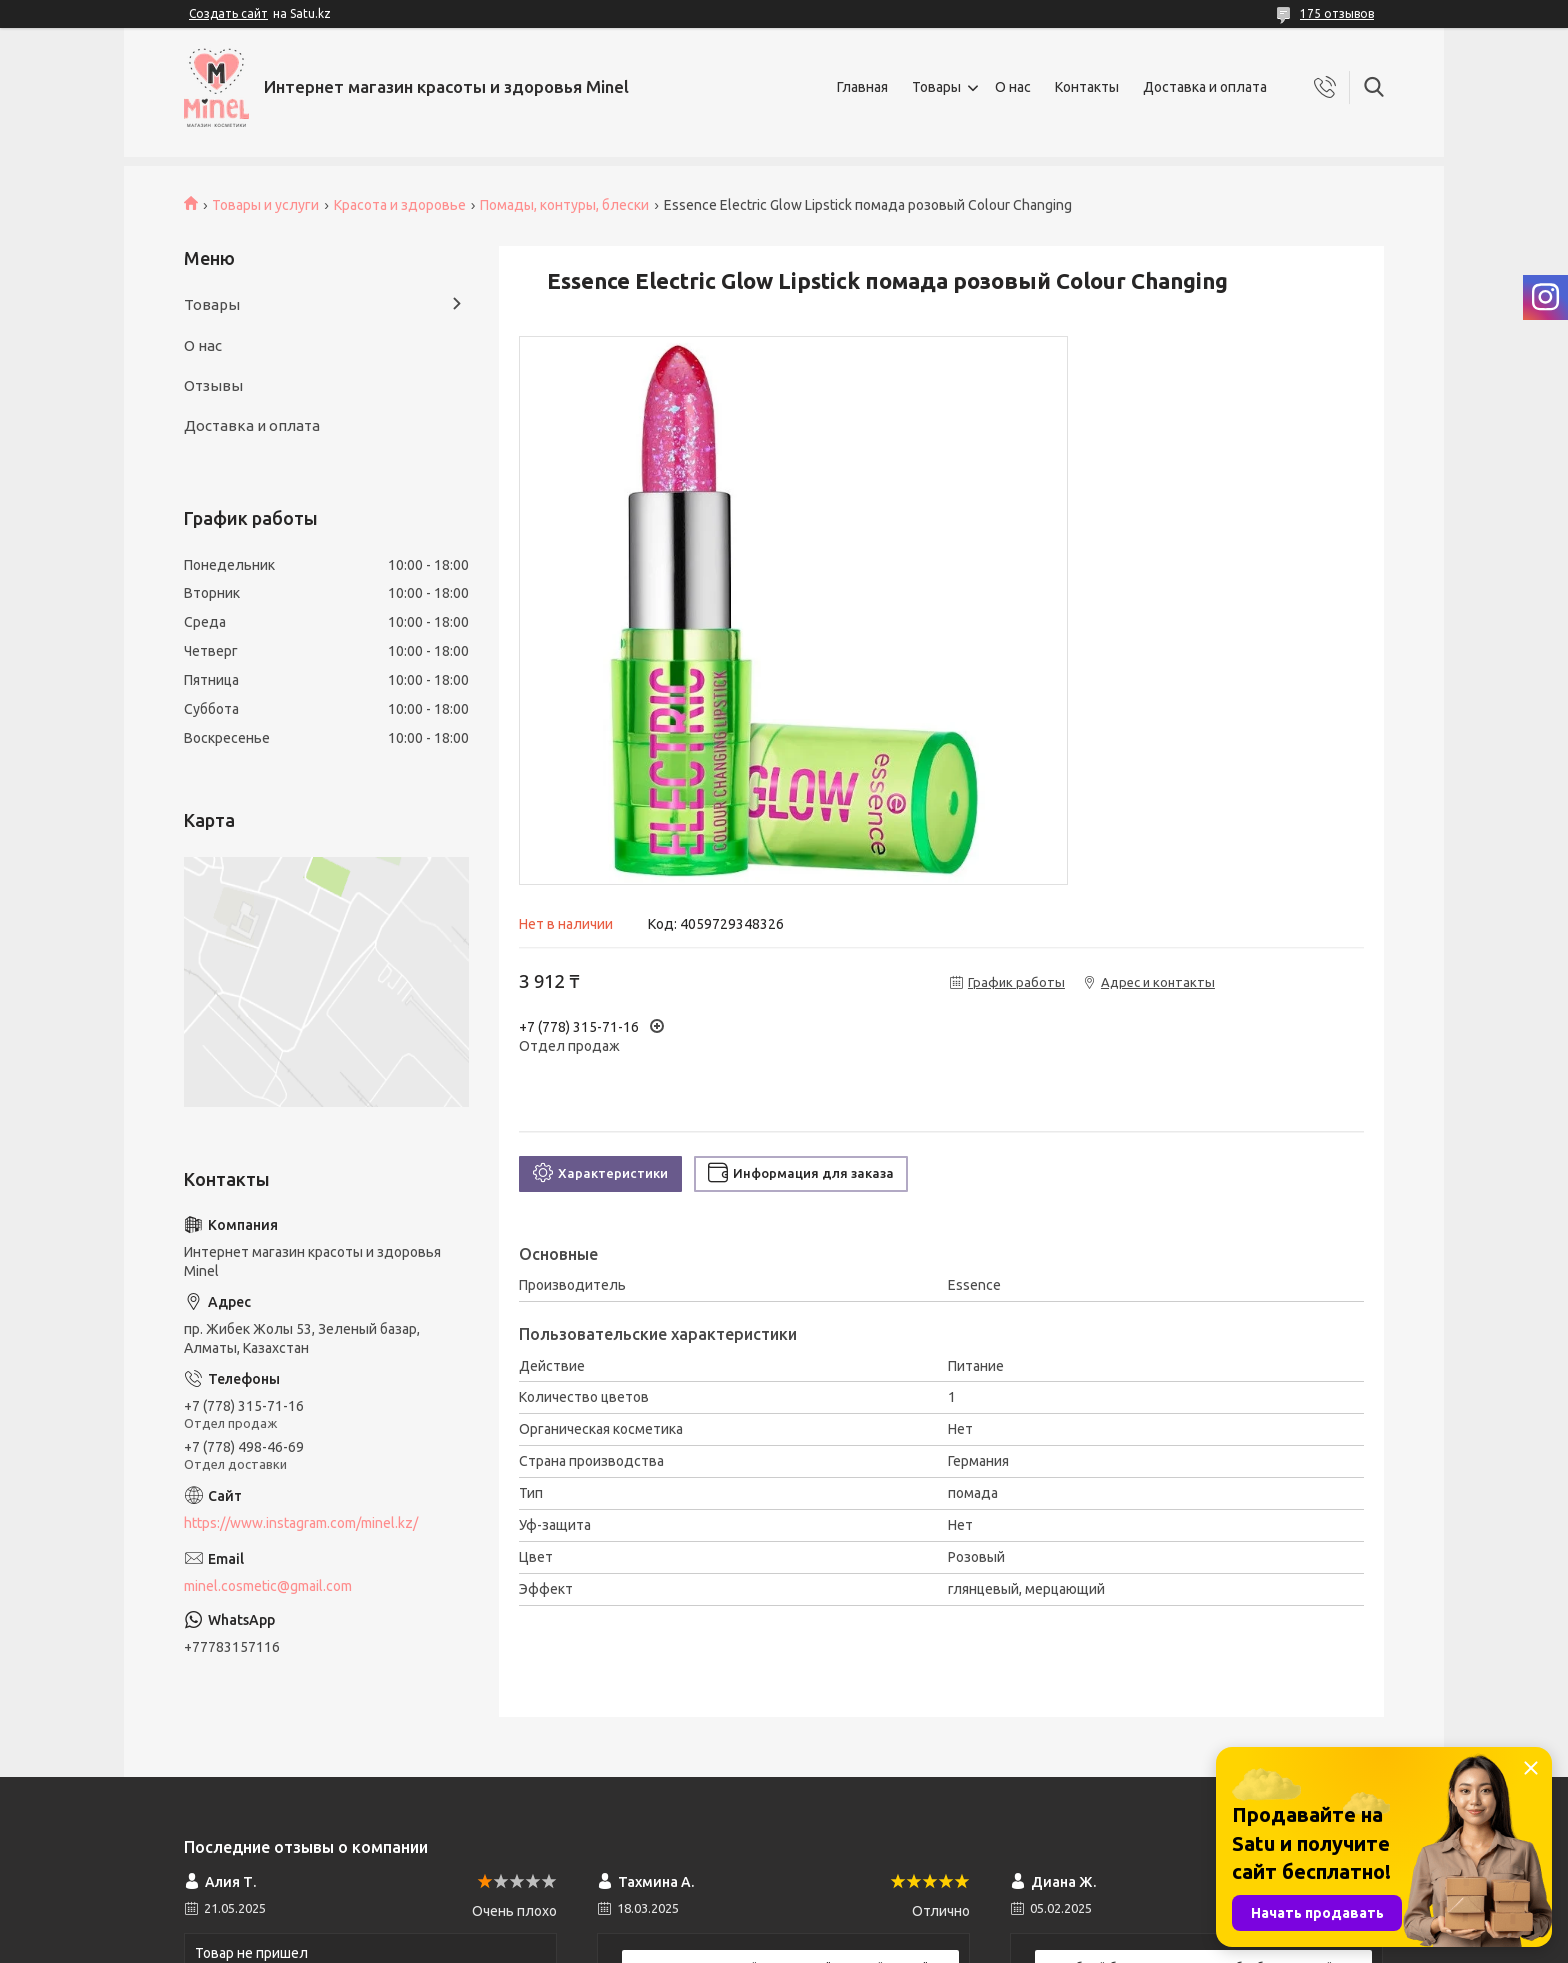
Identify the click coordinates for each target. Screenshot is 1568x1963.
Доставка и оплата (1205, 87)
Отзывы (213, 385)
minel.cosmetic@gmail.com (268, 1586)
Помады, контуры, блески (564, 205)
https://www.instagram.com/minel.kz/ (301, 1523)
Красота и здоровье (400, 205)
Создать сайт (228, 13)
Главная (862, 87)
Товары (936, 87)
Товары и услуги (265, 205)
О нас (1013, 87)
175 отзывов (1337, 13)
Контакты (1087, 87)
